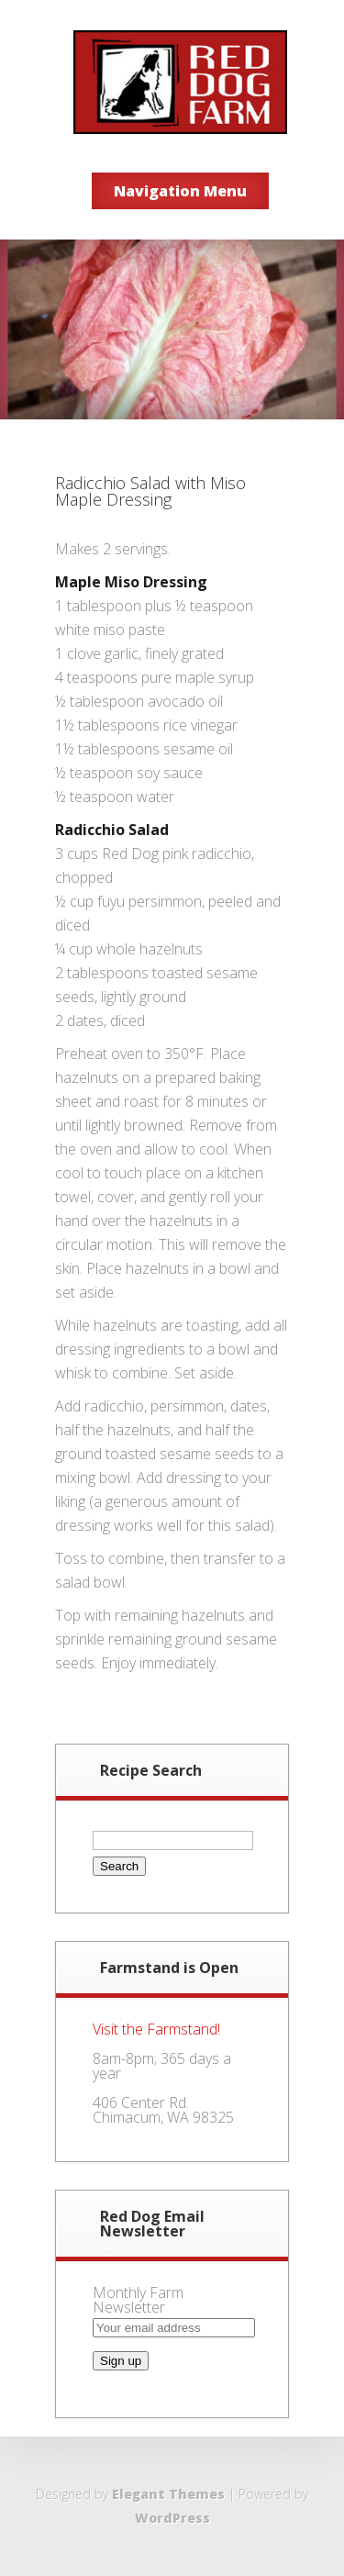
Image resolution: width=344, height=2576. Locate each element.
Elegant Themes (168, 2494)
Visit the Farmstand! (156, 2029)
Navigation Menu (180, 191)
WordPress (172, 2517)
